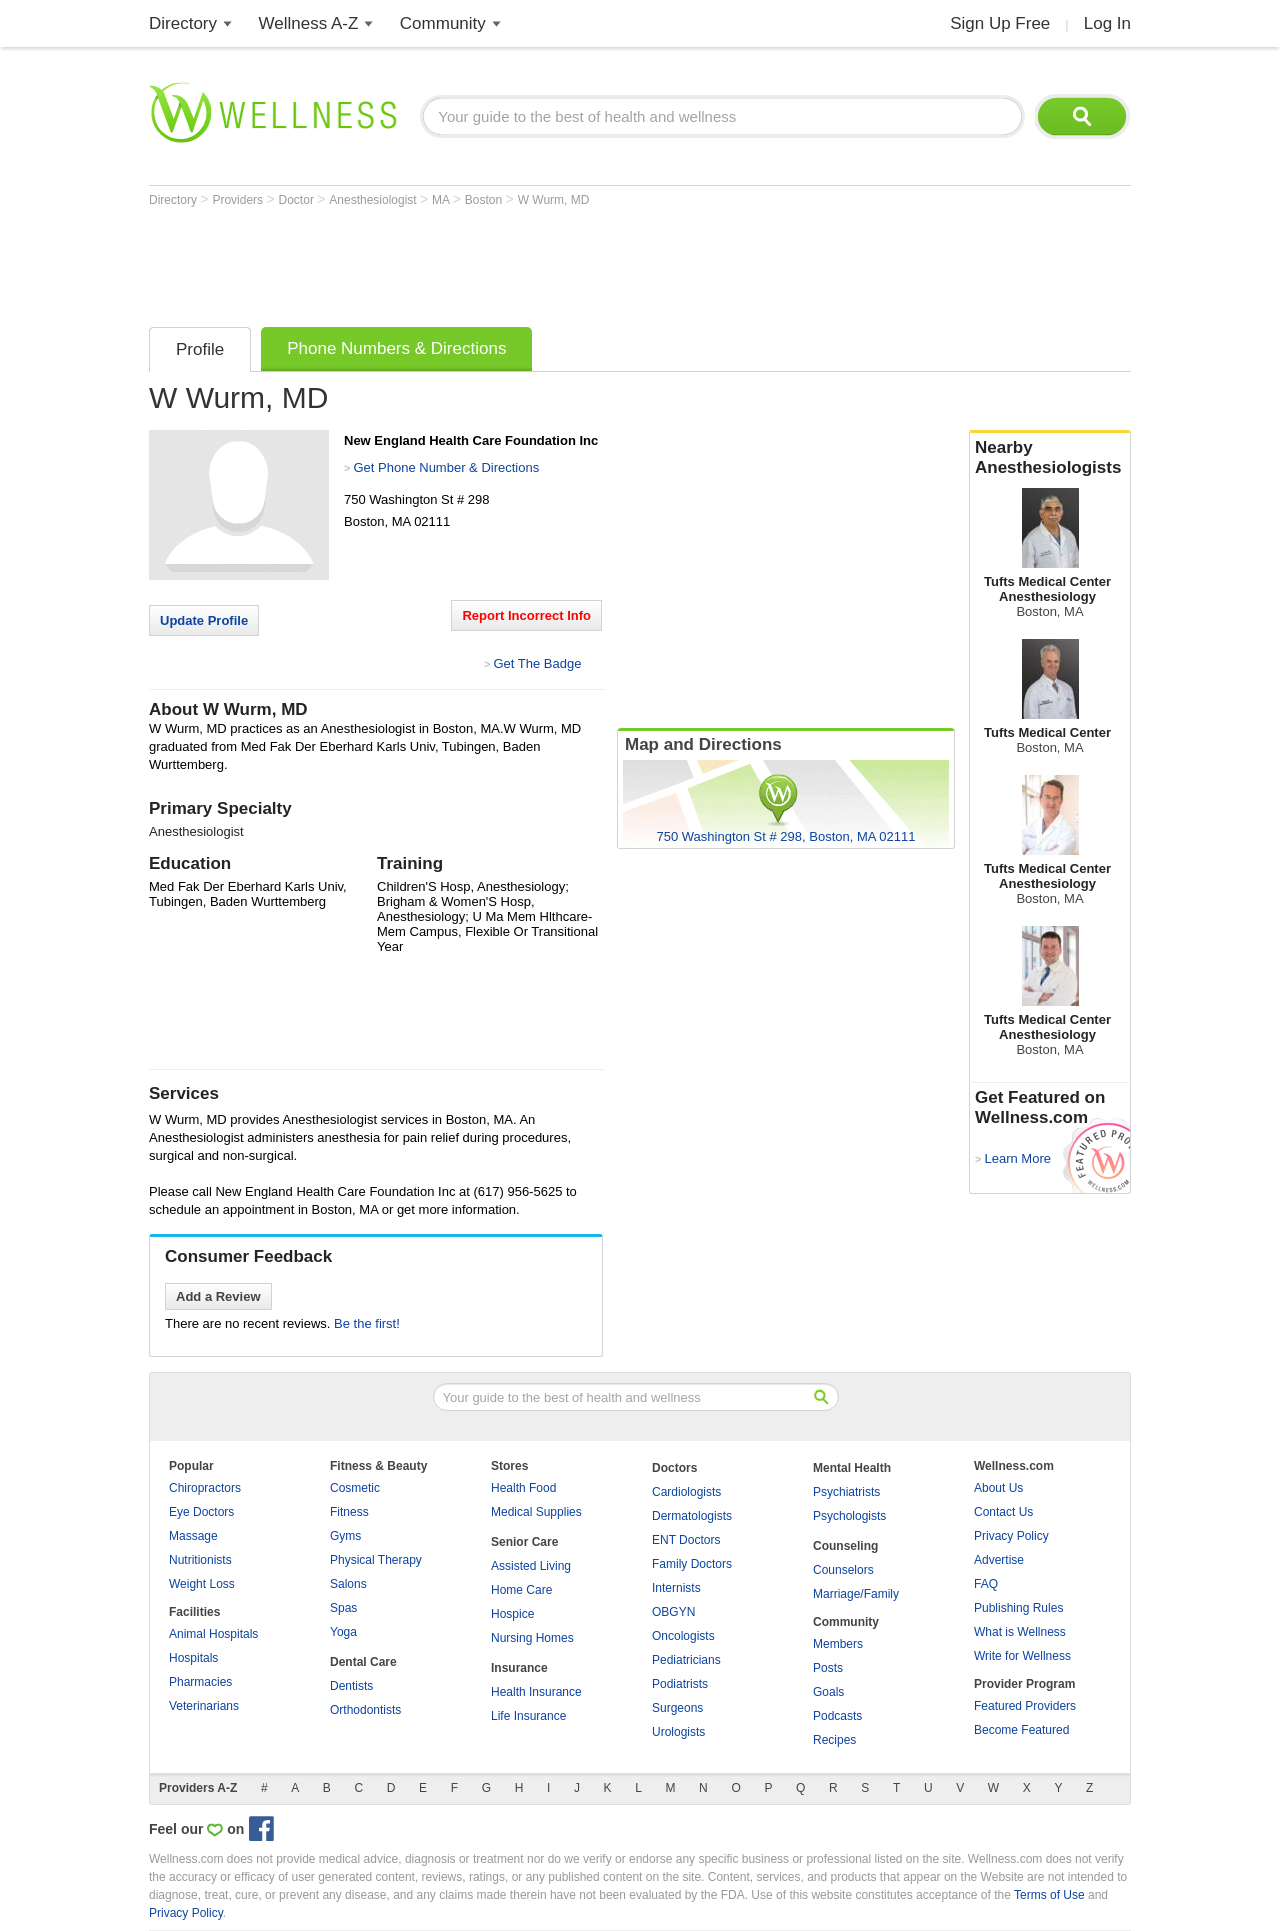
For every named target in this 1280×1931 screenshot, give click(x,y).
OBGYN (673, 1612)
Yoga (343, 1632)
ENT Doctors (686, 1540)
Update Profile (204, 620)
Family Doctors (692, 1564)
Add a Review (218, 1296)
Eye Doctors (201, 1512)
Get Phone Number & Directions (446, 467)
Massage (193, 1536)
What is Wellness (1020, 1632)
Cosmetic (355, 1488)
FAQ (986, 1584)
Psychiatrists (846, 1492)
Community (443, 23)
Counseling (845, 1546)
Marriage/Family (856, 1594)
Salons (348, 1584)
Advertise (999, 1560)
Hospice (512, 1614)
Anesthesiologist (374, 200)
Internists (676, 1588)
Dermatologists (692, 1516)
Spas (343, 1608)
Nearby (1050, 458)
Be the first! (367, 1323)
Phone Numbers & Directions (396, 348)
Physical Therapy (376, 1560)
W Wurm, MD (554, 200)
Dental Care (363, 1662)
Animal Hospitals (213, 1634)
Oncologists (683, 1636)
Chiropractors (205, 1488)
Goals (828, 1692)
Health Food (523, 1488)
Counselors (843, 1570)
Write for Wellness (1022, 1656)
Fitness (349, 1512)
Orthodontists (365, 1710)
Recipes (834, 1740)
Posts (828, 1668)
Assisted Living (531, 1566)
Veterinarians (204, 1706)
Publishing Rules (1018, 1608)
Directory (183, 23)
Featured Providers (1025, 1706)
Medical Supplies (536, 1512)
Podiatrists (680, 1684)
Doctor (298, 200)
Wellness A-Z (309, 23)
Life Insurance (528, 1716)
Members (838, 1644)
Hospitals (193, 1658)
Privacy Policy (1011, 1536)
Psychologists (849, 1516)
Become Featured (1021, 1730)
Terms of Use (1049, 1895)
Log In (1107, 23)
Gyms (345, 1536)
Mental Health (852, 1468)
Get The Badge (537, 663)
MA (442, 200)
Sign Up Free (1000, 23)
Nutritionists (200, 1560)
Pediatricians (686, 1660)
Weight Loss (202, 1584)
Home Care (521, 1590)
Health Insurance (536, 1692)
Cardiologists (686, 1492)
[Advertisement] (513, 262)
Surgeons (677, 1708)
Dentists (351, 1686)
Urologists (678, 1732)
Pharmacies (200, 1682)
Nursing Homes (532, 1638)
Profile (200, 349)
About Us (998, 1488)
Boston (485, 200)
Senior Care (524, 1542)
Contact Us (1003, 1512)
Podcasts (837, 1716)
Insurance (519, 1668)
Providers (239, 200)
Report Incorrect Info (526, 615)
